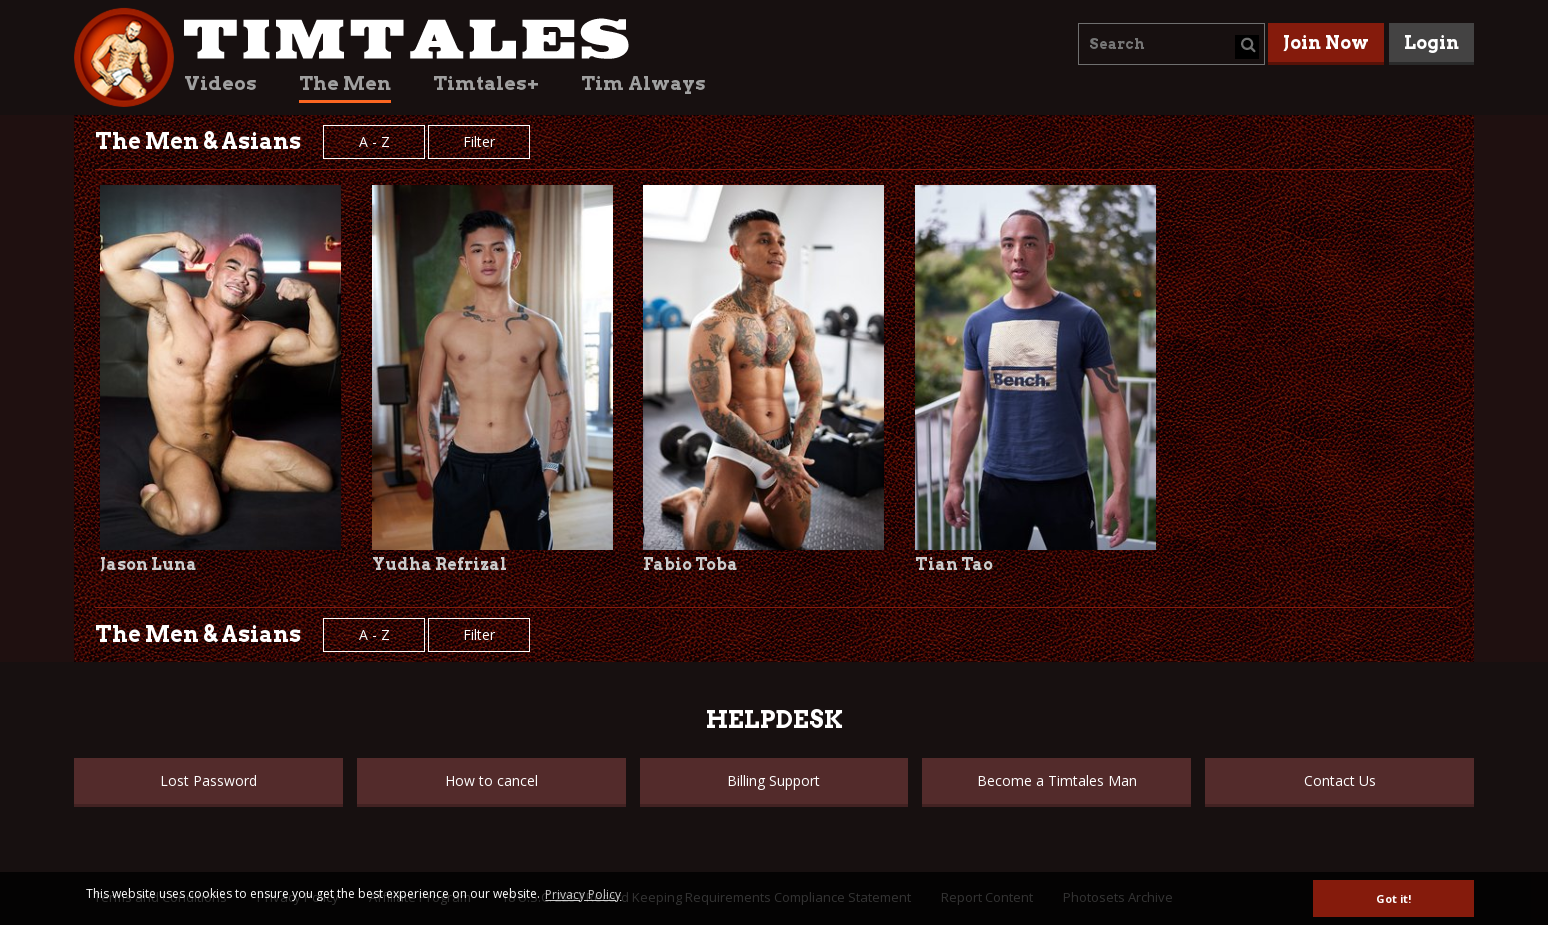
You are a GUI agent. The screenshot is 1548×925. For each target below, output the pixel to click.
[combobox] (1171, 44)
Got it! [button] (1393, 898)
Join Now (1326, 42)
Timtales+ (486, 83)
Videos (220, 83)
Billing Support (773, 780)
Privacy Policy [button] (583, 894)
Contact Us (1340, 780)
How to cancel (491, 780)
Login (1431, 42)
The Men (345, 83)
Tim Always (643, 83)
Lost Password (208, 780)
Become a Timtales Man (1057, 780)
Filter (479, 141)
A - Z (374, 141)
